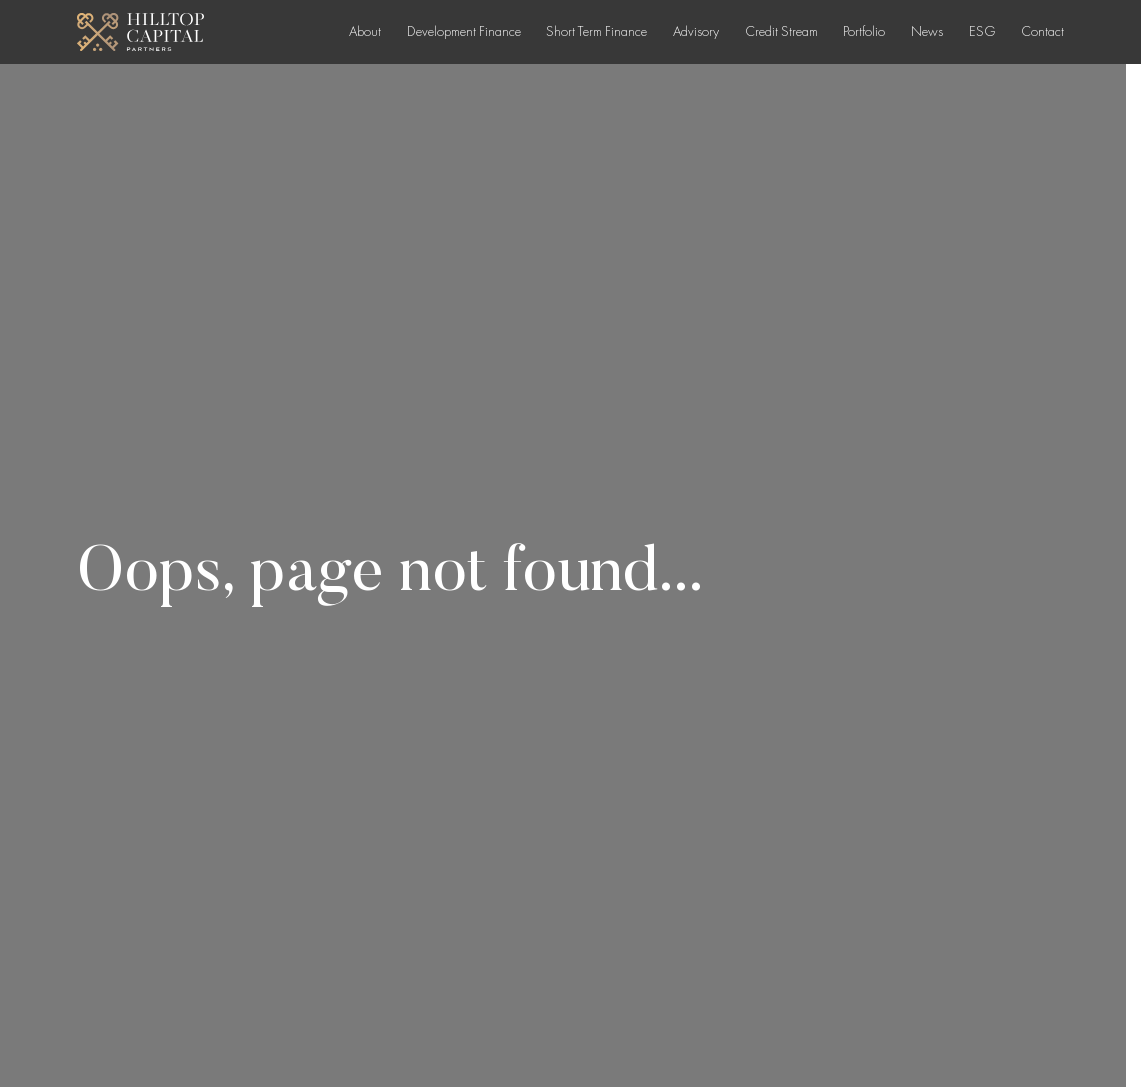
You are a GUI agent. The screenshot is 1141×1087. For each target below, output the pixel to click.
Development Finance (464, 31)
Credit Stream (781, 31)
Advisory (696, 31)
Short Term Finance (596, 31)
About (365, 31)
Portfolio (864, 31)
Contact (1042, 31)
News (927, 31)
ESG (982, 31)
